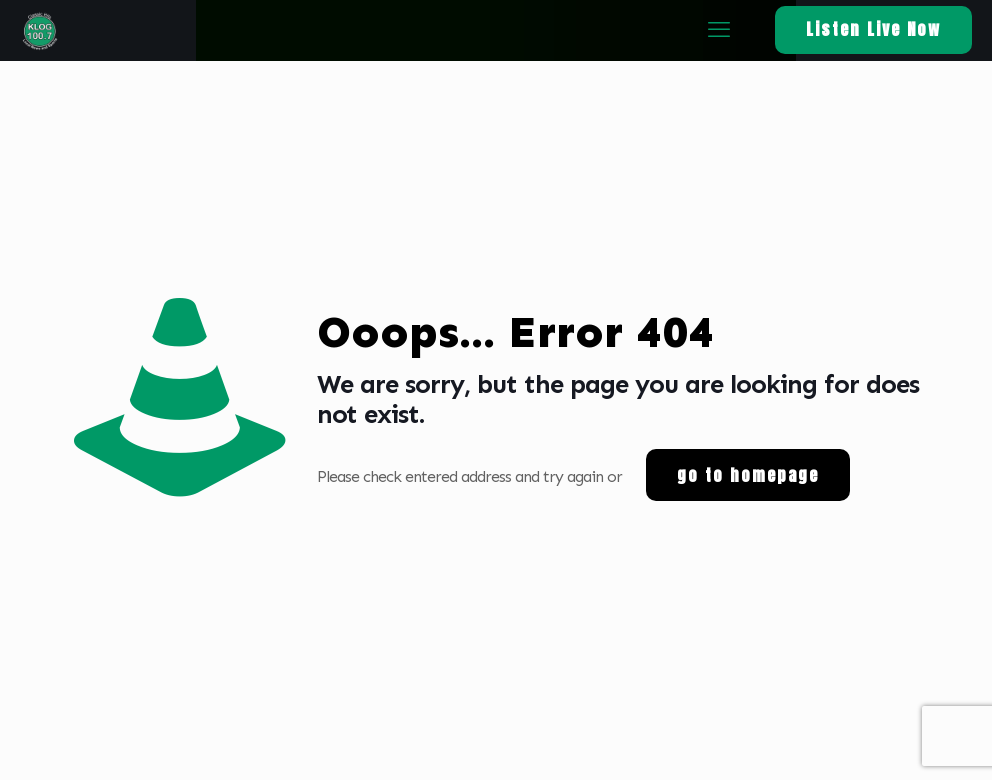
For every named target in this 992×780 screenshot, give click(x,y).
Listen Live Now (873, 29)
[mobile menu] (718, 30)
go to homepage (748, 475)
